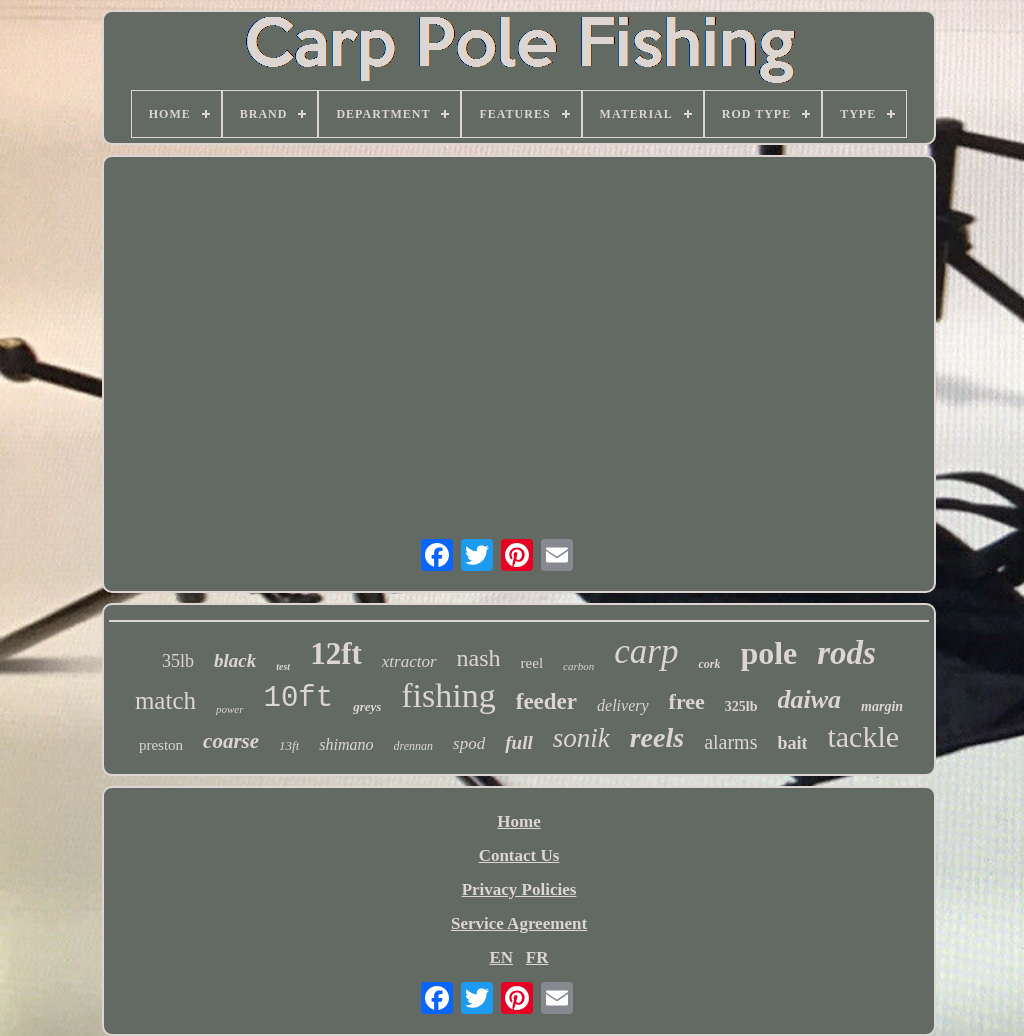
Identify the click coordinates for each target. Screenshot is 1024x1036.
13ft (289, 745)
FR (537, 957)
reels (657, 737)
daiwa (810, 699)
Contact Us (519, 855)
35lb (178, 661)
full (518, 742)
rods (846, 653)
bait (792, 743)
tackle (863, 736)
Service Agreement (519, 923)
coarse (231, 741)
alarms (730, 742)
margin (882, 706)
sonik (581, 738)
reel (532, 663)
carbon (578, 666)
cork (709, 664)
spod (469, 743)
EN (501, 957)
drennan (414, 746)
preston (161, 745)
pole (768, 653)
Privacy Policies (519, 889)
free (687, 701)
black (235, 660)
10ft (299, 698)
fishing (448, 695)
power (230, 709)
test (283, 666)
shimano (346, 744)
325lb (741, 706)
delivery (623, 705)
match (165, 700)
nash (479, 658)
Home (518, 821)
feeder (546, 701)
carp (646, 651)
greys (367, 706)
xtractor (409, 661)
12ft (336, 653)
